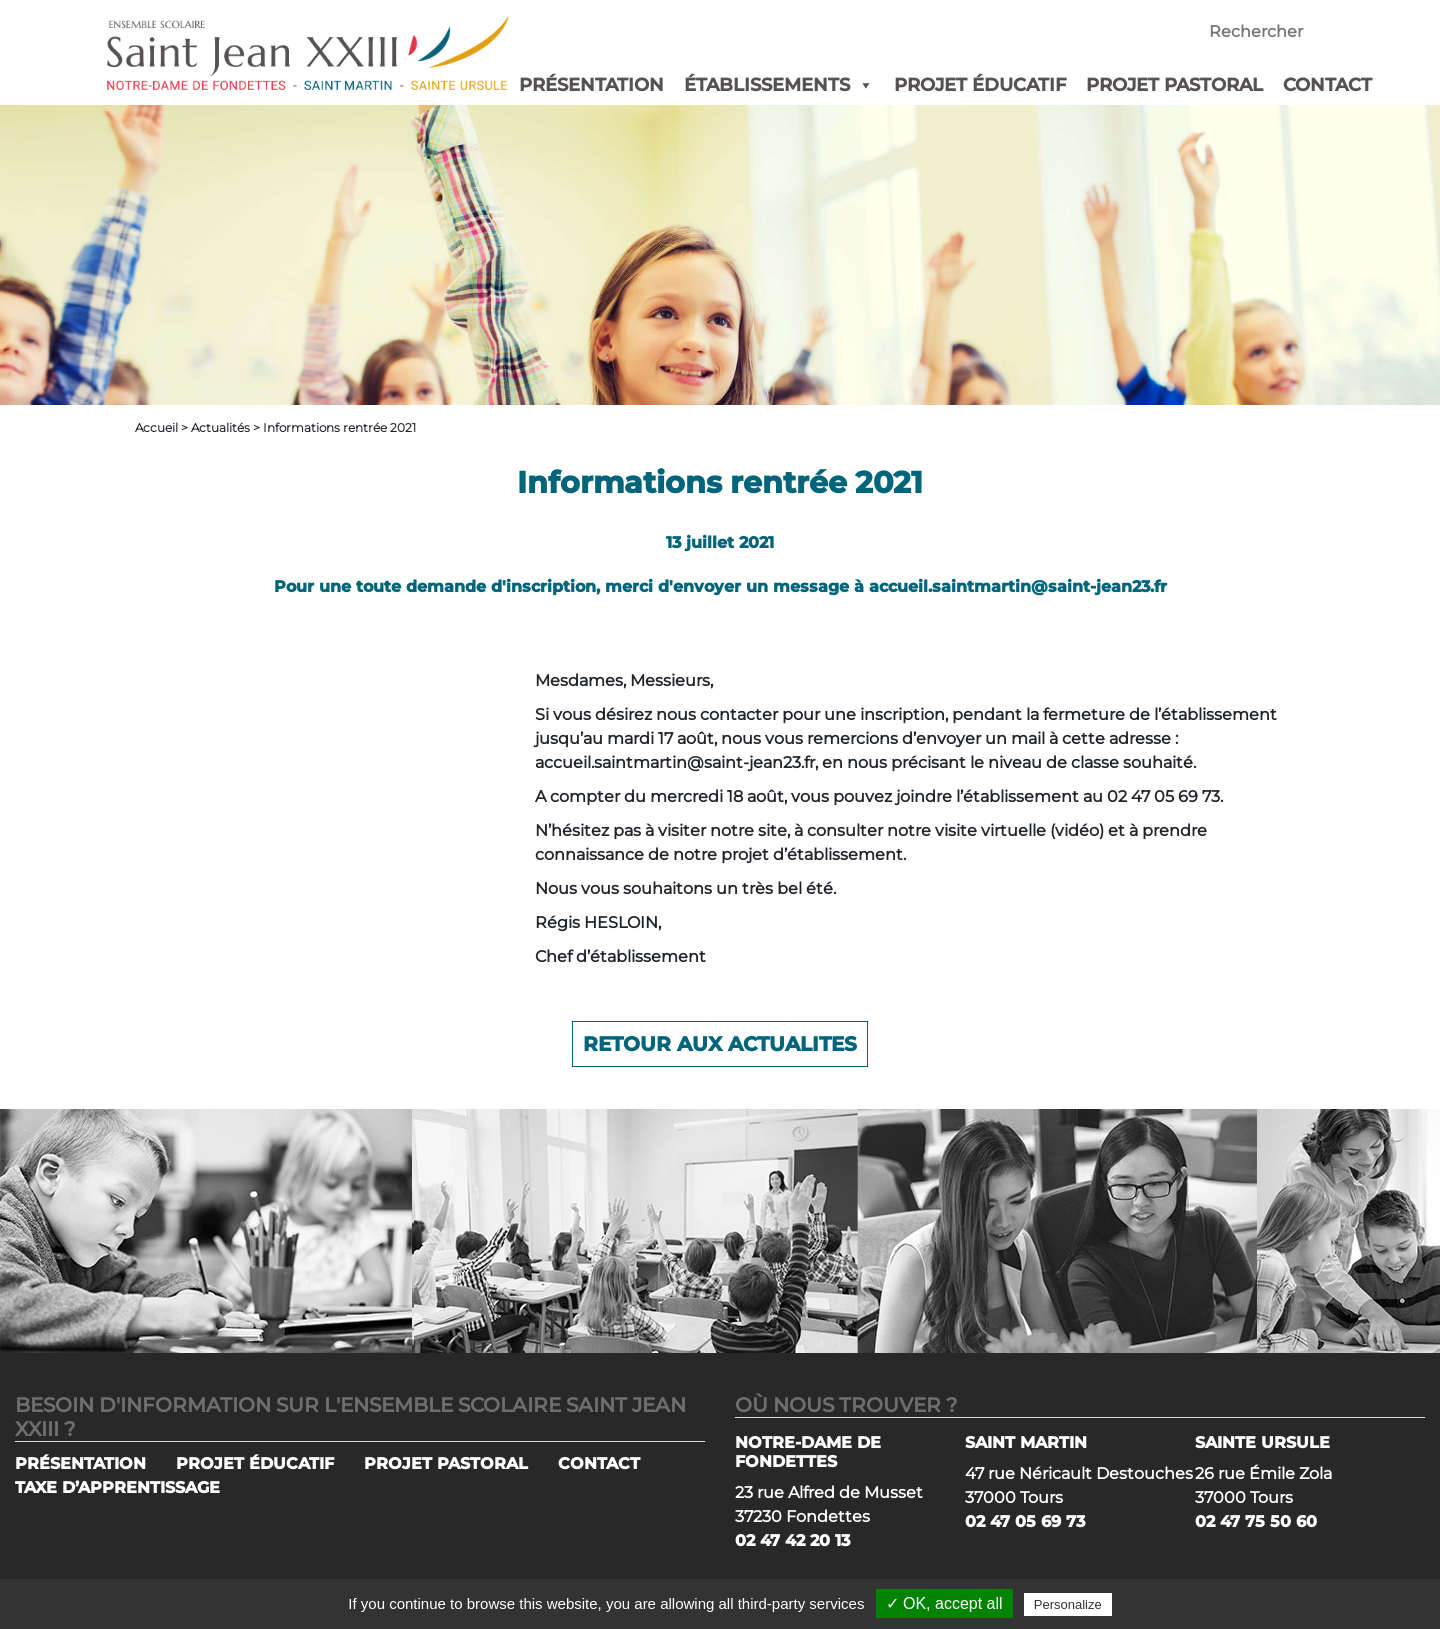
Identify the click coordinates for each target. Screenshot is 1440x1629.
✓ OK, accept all (944, 1603)
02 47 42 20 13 (792, 1540)
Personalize (1068, 1604)
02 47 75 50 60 (1256, 1521)
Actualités (220, 427)
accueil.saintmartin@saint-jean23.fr (675, 762)
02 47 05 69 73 (1025, 1521)
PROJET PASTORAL (1174, 85)
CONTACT (1327, 85)
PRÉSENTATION (591, 85)
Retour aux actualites (720, 1044)
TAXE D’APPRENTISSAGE (117, 1487)
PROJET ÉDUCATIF (980, 85)
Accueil (156, 427)
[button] (862, 85)
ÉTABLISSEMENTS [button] (779, 85)
